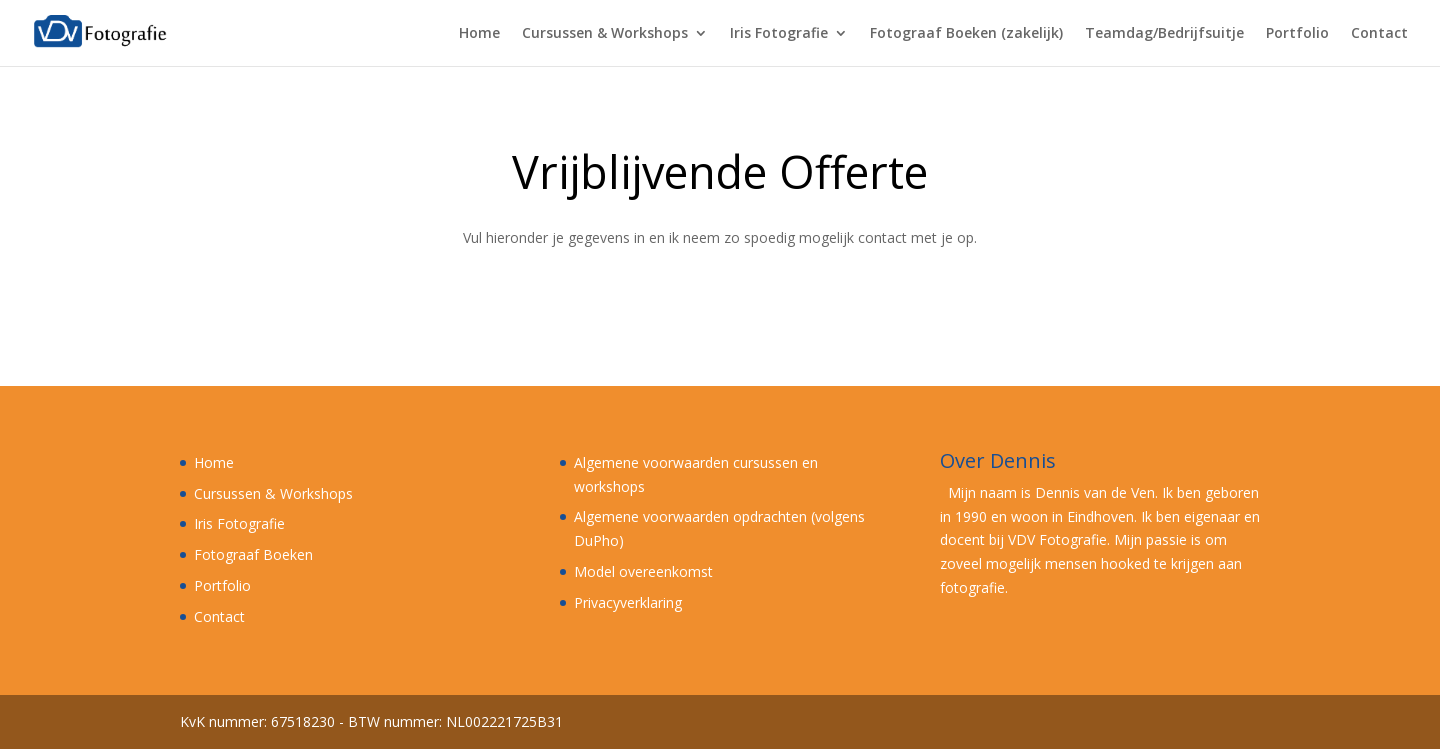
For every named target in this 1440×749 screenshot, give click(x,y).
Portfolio (1297, 34)
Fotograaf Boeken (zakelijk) (966, 34)
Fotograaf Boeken (253, 554)
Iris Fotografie (779, 34)
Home (479, 34)
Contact (1379, 34)
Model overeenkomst (643, 571)
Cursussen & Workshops (605, 34)
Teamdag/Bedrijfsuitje (1164, 34)
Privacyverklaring (628, 602)
